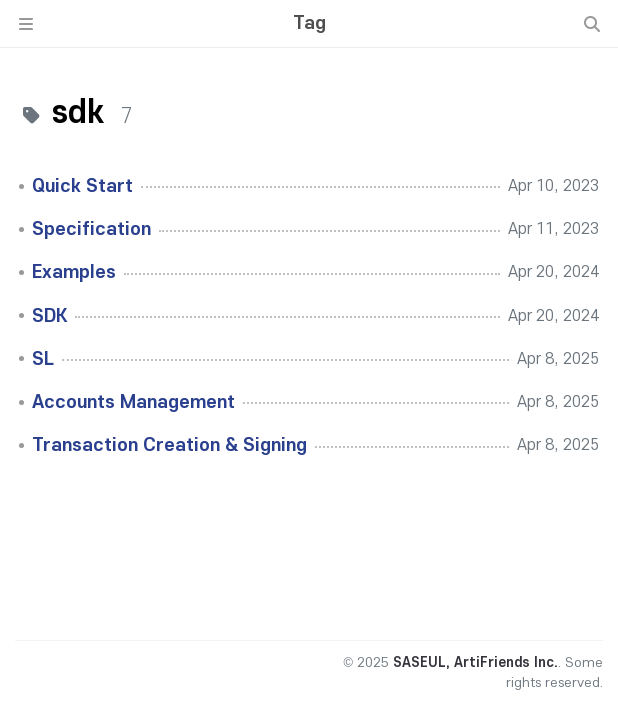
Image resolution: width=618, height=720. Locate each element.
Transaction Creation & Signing (169, 445)
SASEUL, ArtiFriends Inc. (475, 662)
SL (43, 359)
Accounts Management (133, 402)
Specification (91, 229)
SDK (49, 316)
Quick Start (82, 186)
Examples (74, 272)
